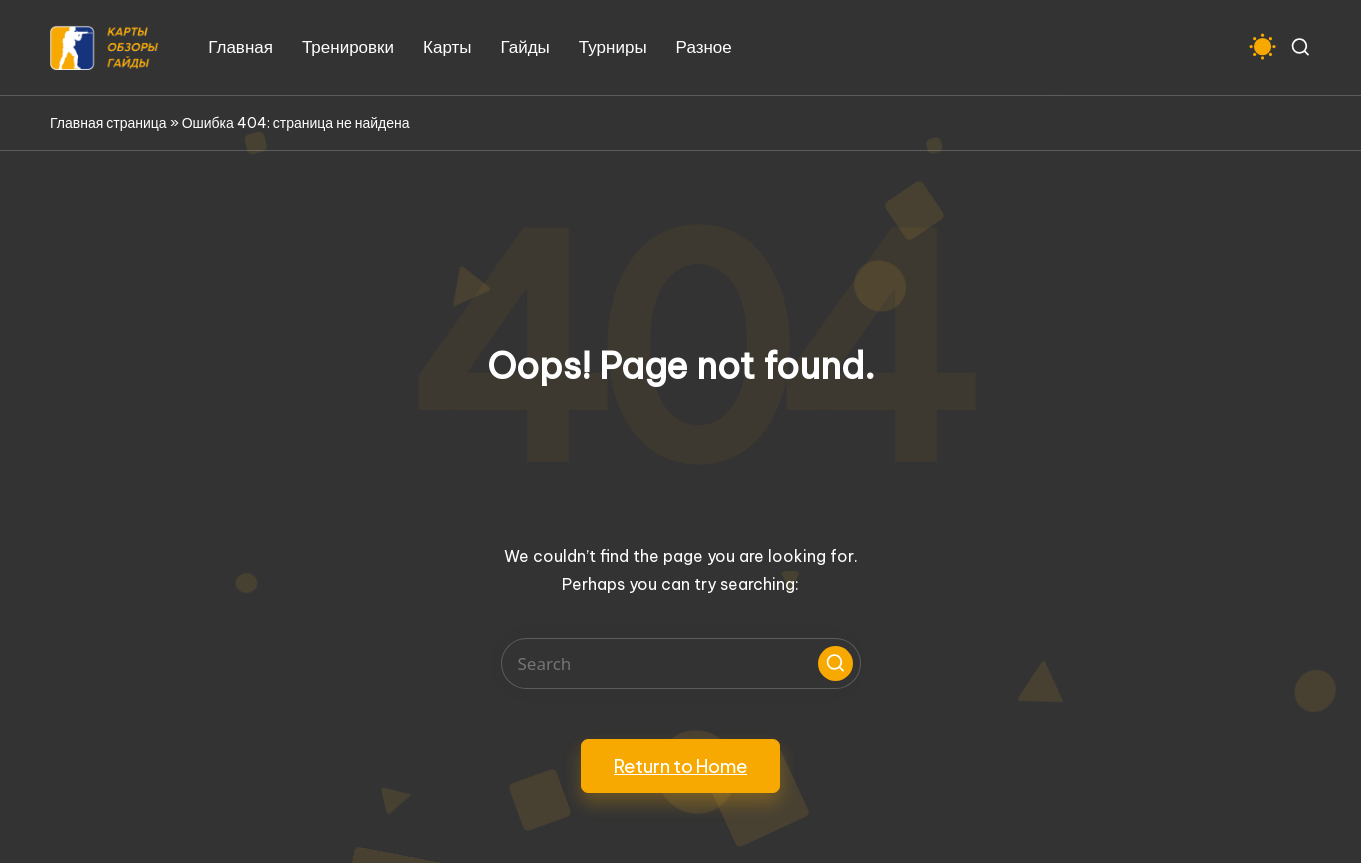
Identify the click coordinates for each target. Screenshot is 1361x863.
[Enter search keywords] (681, 663)
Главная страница (108, 123)
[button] (835, 663)
